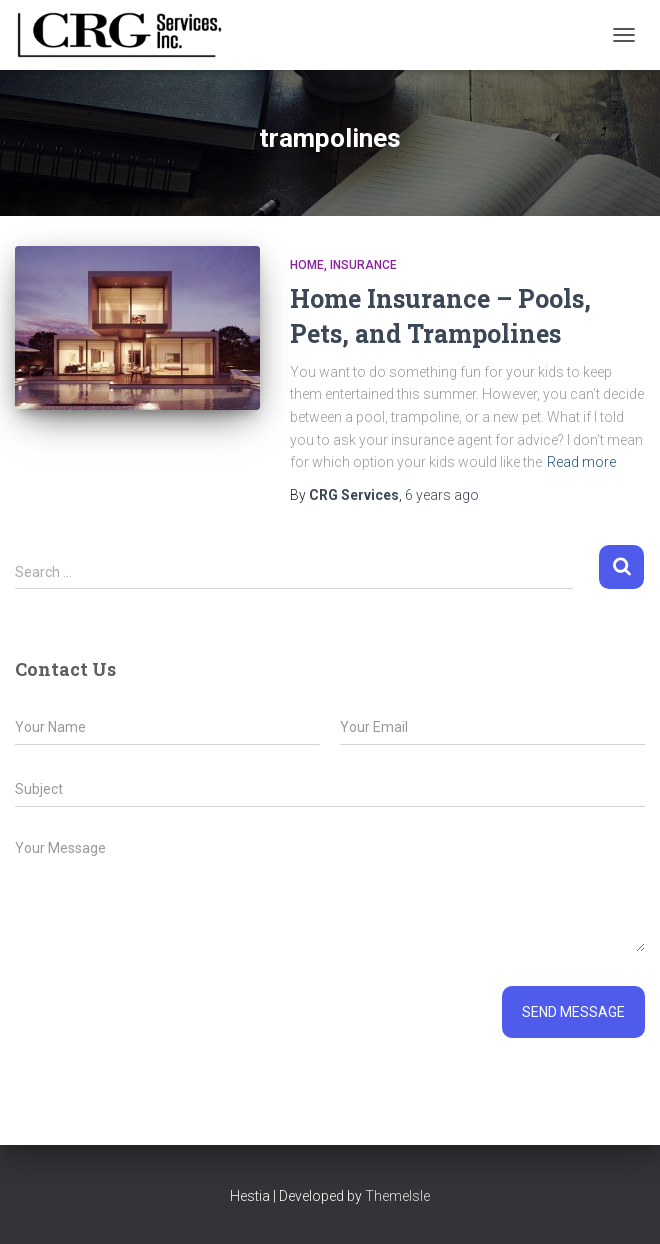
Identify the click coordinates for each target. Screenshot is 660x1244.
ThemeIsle (397, 1196)
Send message (573, 1012)
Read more (581, 462)
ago (442, 495)
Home (307, 265)
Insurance (363, 265)
